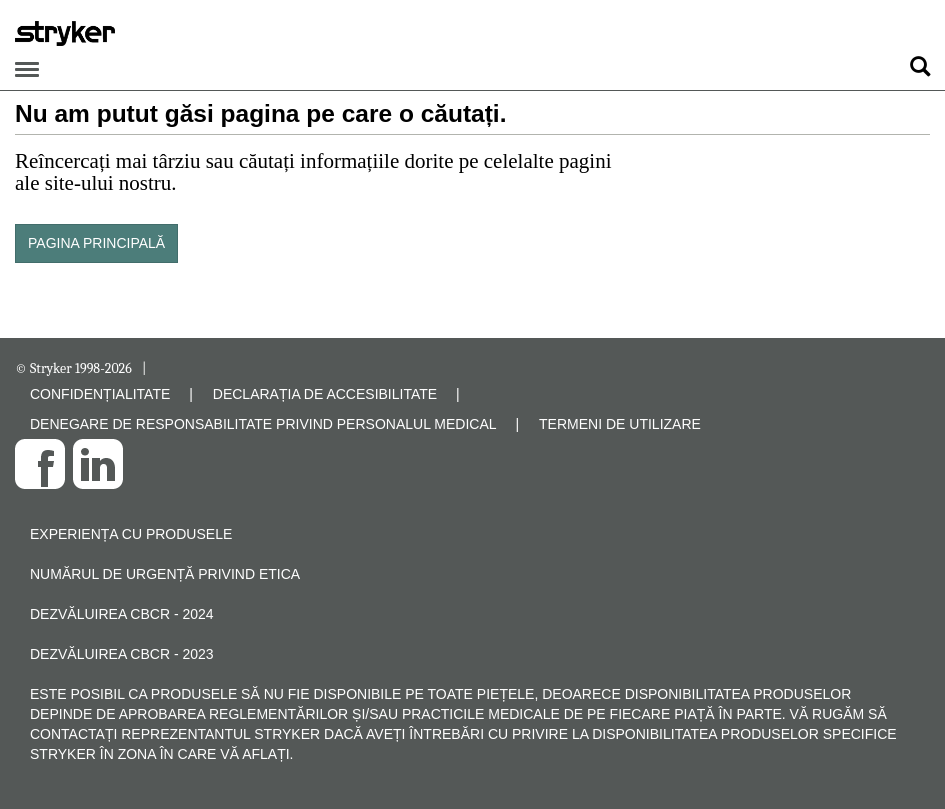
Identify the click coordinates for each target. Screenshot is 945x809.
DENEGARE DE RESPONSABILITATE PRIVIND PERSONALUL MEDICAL (263, 424)
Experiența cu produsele (131, 534)
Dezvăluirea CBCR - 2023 (122, 654)
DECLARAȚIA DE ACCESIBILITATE (325, 394)
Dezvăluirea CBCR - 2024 (122, 614)
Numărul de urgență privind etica (165, 574)
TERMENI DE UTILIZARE (620, 424)
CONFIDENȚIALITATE (100, 394)
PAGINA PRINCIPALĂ (96, 243)
